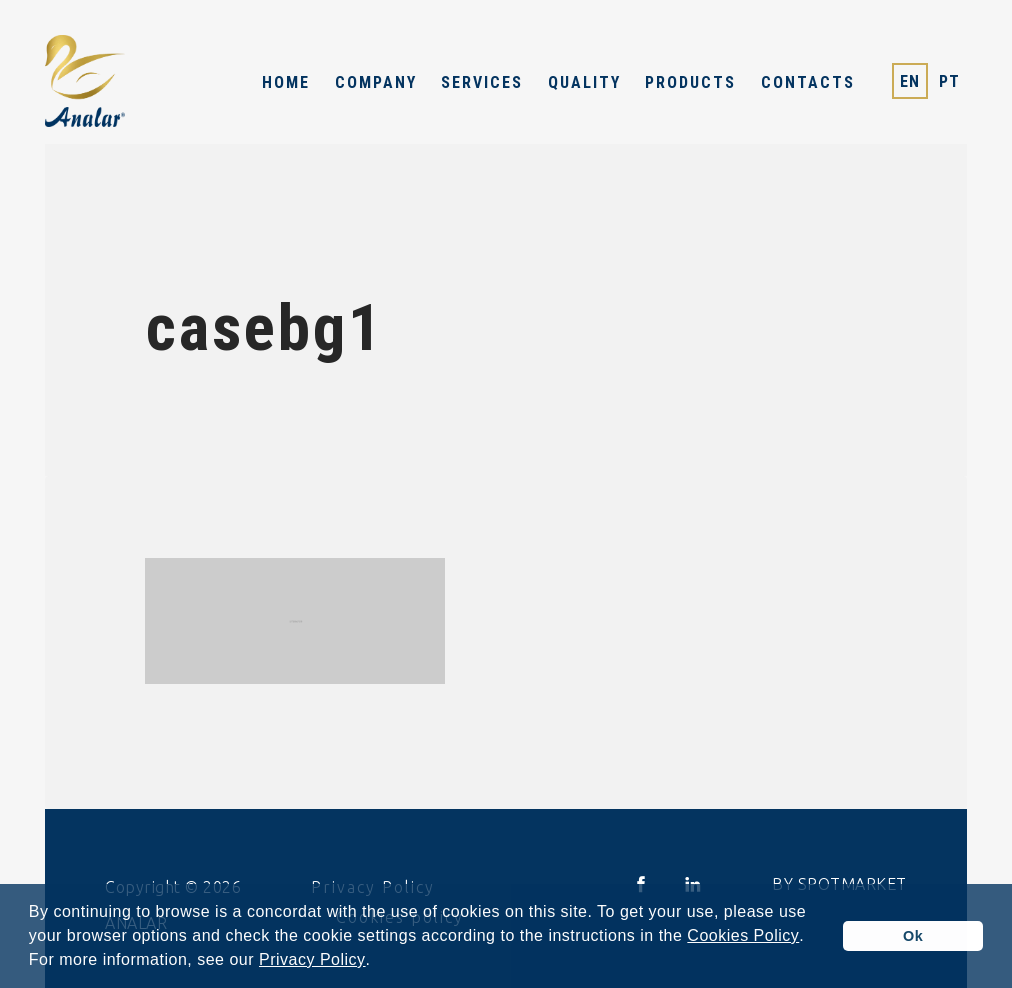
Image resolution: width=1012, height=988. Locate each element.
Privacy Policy (312, 960)
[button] (378, 962)
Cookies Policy (743, 936)
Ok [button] (913, 936)
